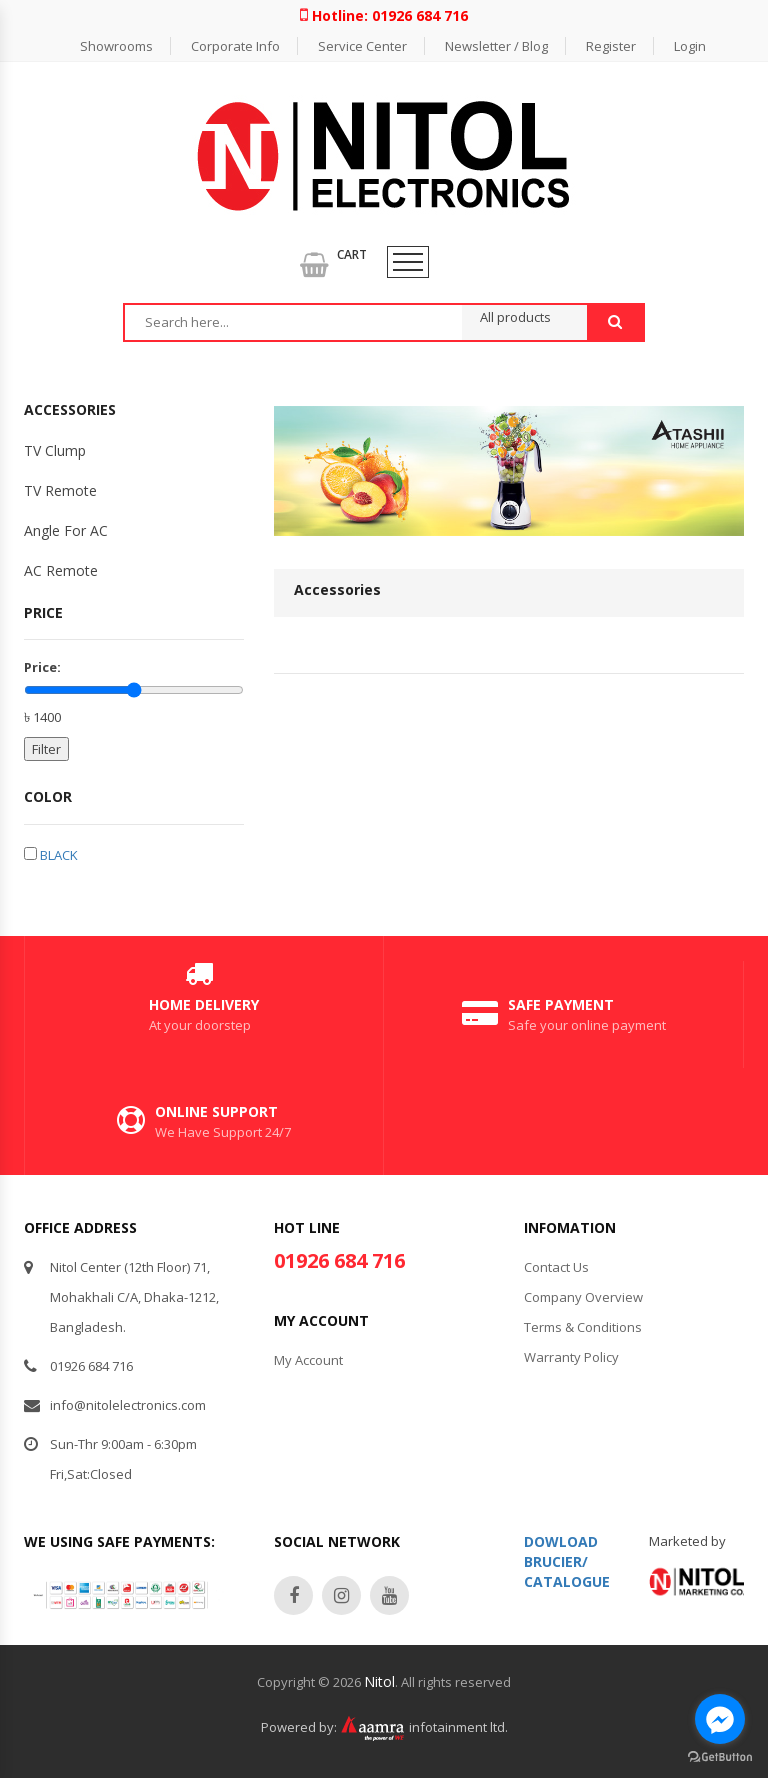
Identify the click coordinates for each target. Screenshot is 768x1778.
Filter (46, 749)
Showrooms (116, 46)
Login (690, 46)
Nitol (379, 1681)
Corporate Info (235, 46)
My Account (308, 1360)
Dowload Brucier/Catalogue (567, 1561)
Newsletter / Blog (496, 46)
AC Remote (61, 570)
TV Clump (55, 450)
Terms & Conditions (583, 1327)
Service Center (362, 46)
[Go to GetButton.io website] (720, 1757)
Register (611, 46)
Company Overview (583, 1297)
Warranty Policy (571, 1357)
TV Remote (60, 490)
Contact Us (556, 1267)
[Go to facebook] (720, 1719)
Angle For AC (66, 530)
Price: (42, 667)
